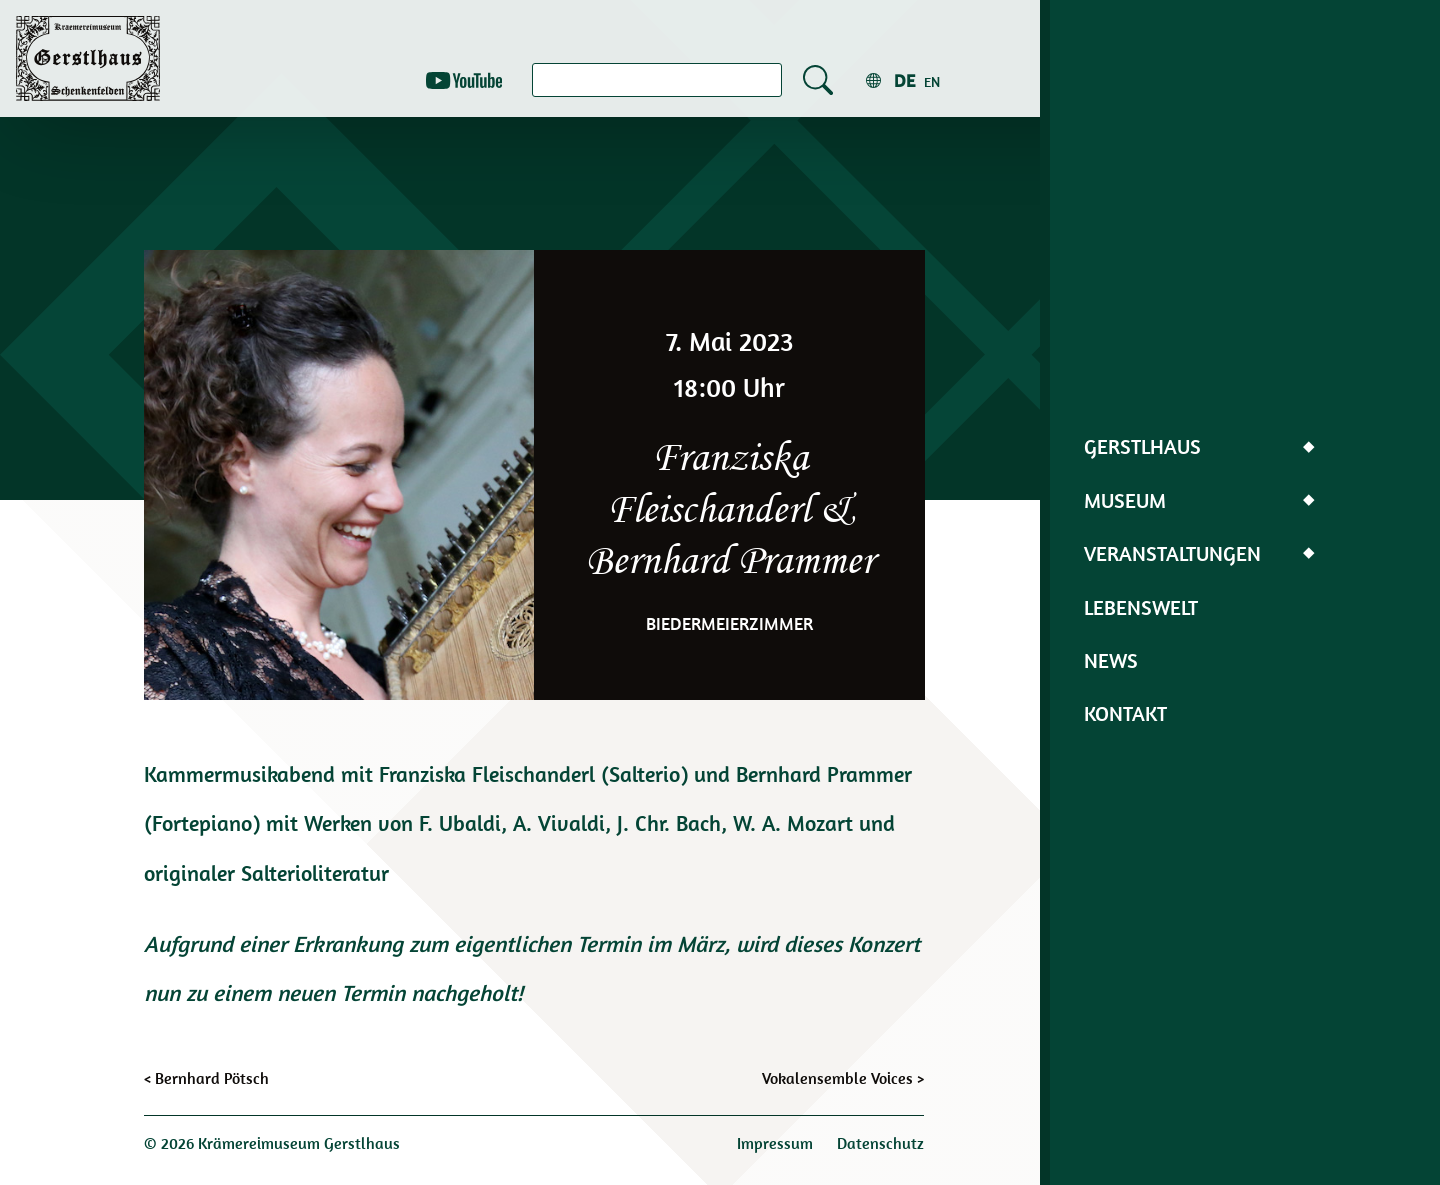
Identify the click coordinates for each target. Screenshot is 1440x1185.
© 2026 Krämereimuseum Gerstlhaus (272, 1143)
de (904, 80)
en (932, 82)
